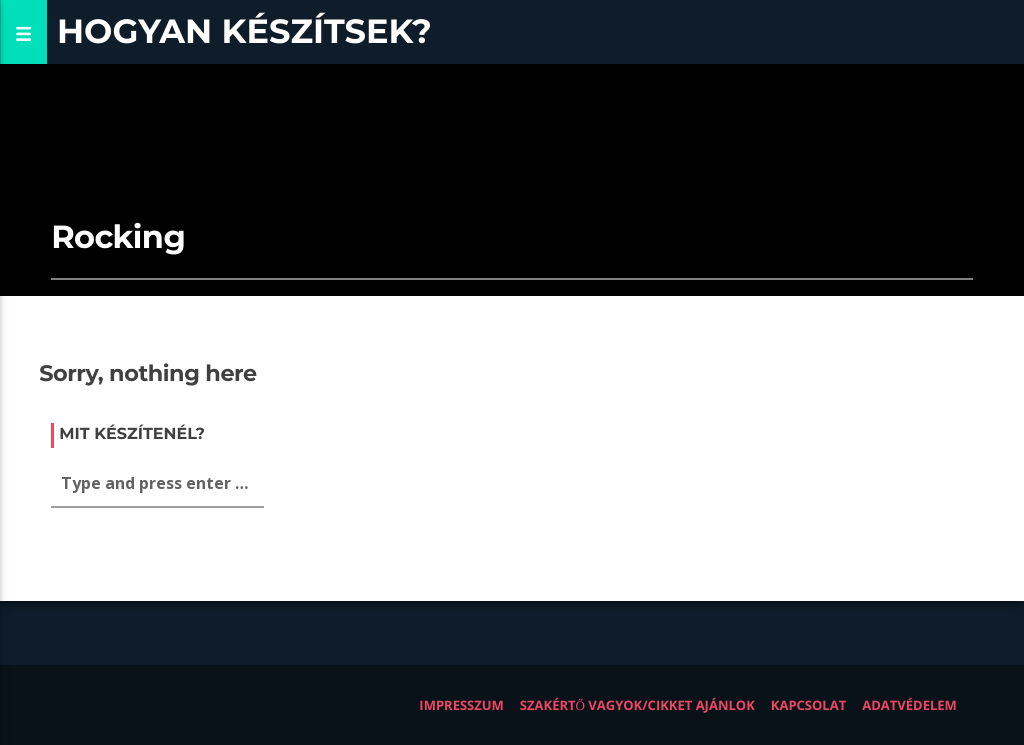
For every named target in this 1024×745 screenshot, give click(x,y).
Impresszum (461, 705)
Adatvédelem (909, 705)
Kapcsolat (808, 705)
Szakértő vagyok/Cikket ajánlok (637, 705)
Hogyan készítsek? (244, 31)
